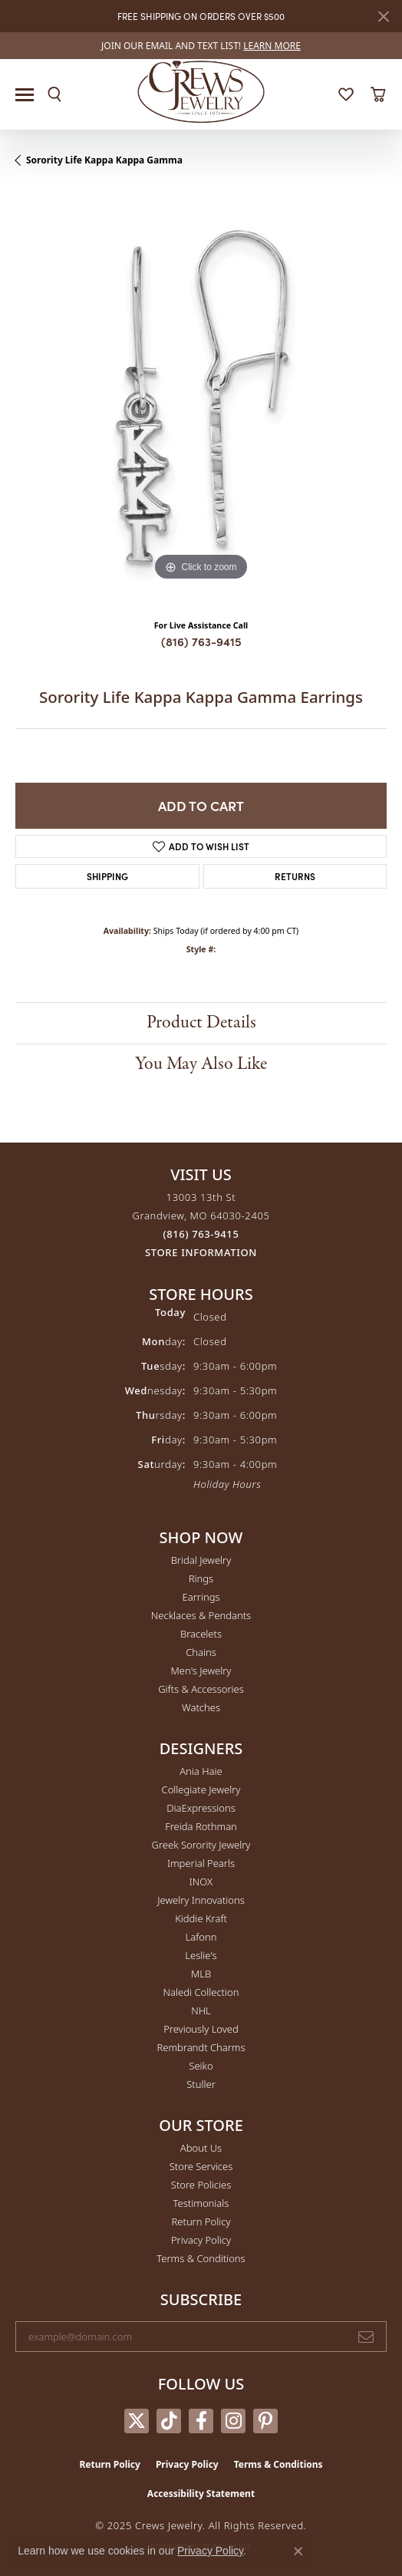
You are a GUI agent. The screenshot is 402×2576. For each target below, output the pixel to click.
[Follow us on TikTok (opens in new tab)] (169, 2421)
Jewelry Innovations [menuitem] (200, 1900)
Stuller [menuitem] (201, 2084)
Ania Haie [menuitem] (201, 1771)
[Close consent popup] (298, 2551)
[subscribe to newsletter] (366, 2336)
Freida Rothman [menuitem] (201, 1826)
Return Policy (201, 2221)
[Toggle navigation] (24, 95)
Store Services (201, 2166)
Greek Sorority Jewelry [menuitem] (201, 1845)
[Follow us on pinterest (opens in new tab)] (265, 2421)
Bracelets (201, 1634)
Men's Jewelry (201, 1670)
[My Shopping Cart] (378, 94)
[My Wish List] (346, 94)
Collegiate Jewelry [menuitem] (201, 1789)
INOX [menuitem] (201, 1881)
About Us (201, 2148)
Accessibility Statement (201, 2493)
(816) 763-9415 (201, 641)
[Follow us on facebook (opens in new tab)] (201, 2421)
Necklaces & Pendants (201, 1615)
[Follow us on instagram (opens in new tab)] (233, 2421)
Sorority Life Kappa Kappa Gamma (104, 160)
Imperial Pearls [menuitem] (201, 1863)
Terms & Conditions (201, 2258)
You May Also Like (201, 1064)
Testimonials (201, 2203)
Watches (201, 1707)
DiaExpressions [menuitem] (200, 1808)
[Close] (383, 16)
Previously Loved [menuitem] (201, 2029)
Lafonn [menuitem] (201, 1937)
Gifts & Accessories (201, 1689)
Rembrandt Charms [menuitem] (201, 2047)
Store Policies (201, 2185)
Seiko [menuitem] (201, 2066)
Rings (201, 1578)
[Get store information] (201, 1252)
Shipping (107, 875)
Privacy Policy (201, 2240)
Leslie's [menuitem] (200, 1955)
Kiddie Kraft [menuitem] (201, 1918)
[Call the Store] (201, 1234)
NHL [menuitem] (201, 2010)
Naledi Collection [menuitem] (201, 1992)
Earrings (200, 1597)
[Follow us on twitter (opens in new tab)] (136, 2421)
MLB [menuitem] (201, 1974)
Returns (295, 875)
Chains (201, 1652)
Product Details (201, 1022)
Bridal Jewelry (201, 1560)
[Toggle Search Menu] (54, 94)
